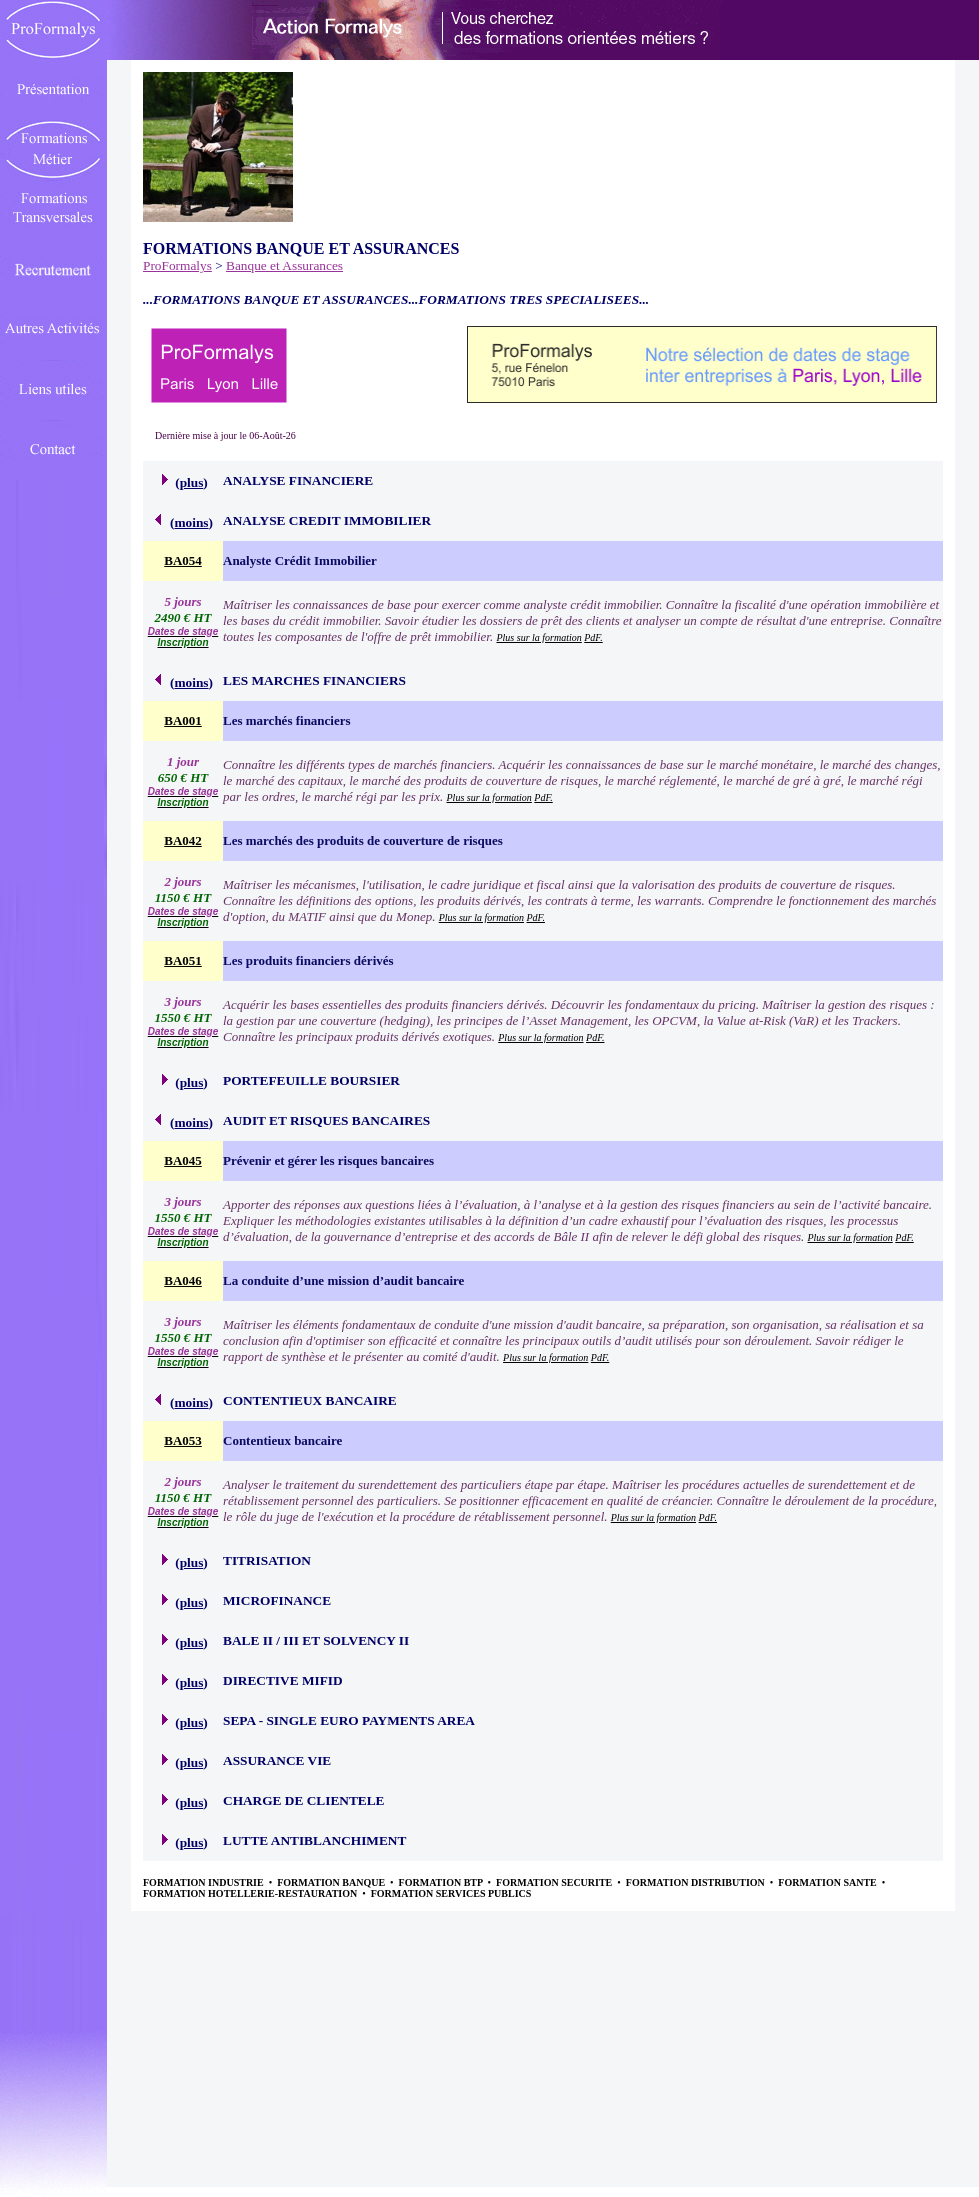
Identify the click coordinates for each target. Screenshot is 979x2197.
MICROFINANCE (277, 1600)
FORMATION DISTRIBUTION (697, 1882)
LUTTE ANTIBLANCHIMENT (314, 1840)
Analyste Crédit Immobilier (300, 560)
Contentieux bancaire (282, 1440)
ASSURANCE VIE (277, 1760)
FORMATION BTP (442, 1882)
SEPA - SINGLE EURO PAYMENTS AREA (349, 1720)
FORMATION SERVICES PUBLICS (451, 1893)
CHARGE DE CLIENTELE (303, 1800)
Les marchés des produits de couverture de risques (363, 840)
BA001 (183, 720)
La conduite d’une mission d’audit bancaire (343, 1280)
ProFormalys (177, 265)
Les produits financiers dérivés (308, 960)
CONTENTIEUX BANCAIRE (310, 1400)
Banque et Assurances (284, 265)
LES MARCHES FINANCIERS (314, 680)
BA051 (183, 960)
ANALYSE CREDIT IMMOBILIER (327, 520)
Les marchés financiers (287, 720)
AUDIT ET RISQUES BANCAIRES (326, 1120)
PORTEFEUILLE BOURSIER (311, 1080)
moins (191, 522)
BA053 (183, 1440)
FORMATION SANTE (828, 1882)
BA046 (183, 1280)
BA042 (183, 840)
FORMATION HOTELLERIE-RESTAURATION (251, 1893)
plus (192, 482)
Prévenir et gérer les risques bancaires (328, 1160)
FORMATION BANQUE (332, 1882)
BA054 (183, 560)
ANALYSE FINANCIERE (298, 480)
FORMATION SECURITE (555, 1882)
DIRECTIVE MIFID (283, 1680)
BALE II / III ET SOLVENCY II (316, 1640)
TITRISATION (267, 1560)
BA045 (183, 1160)
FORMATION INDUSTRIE (204, 1882)
